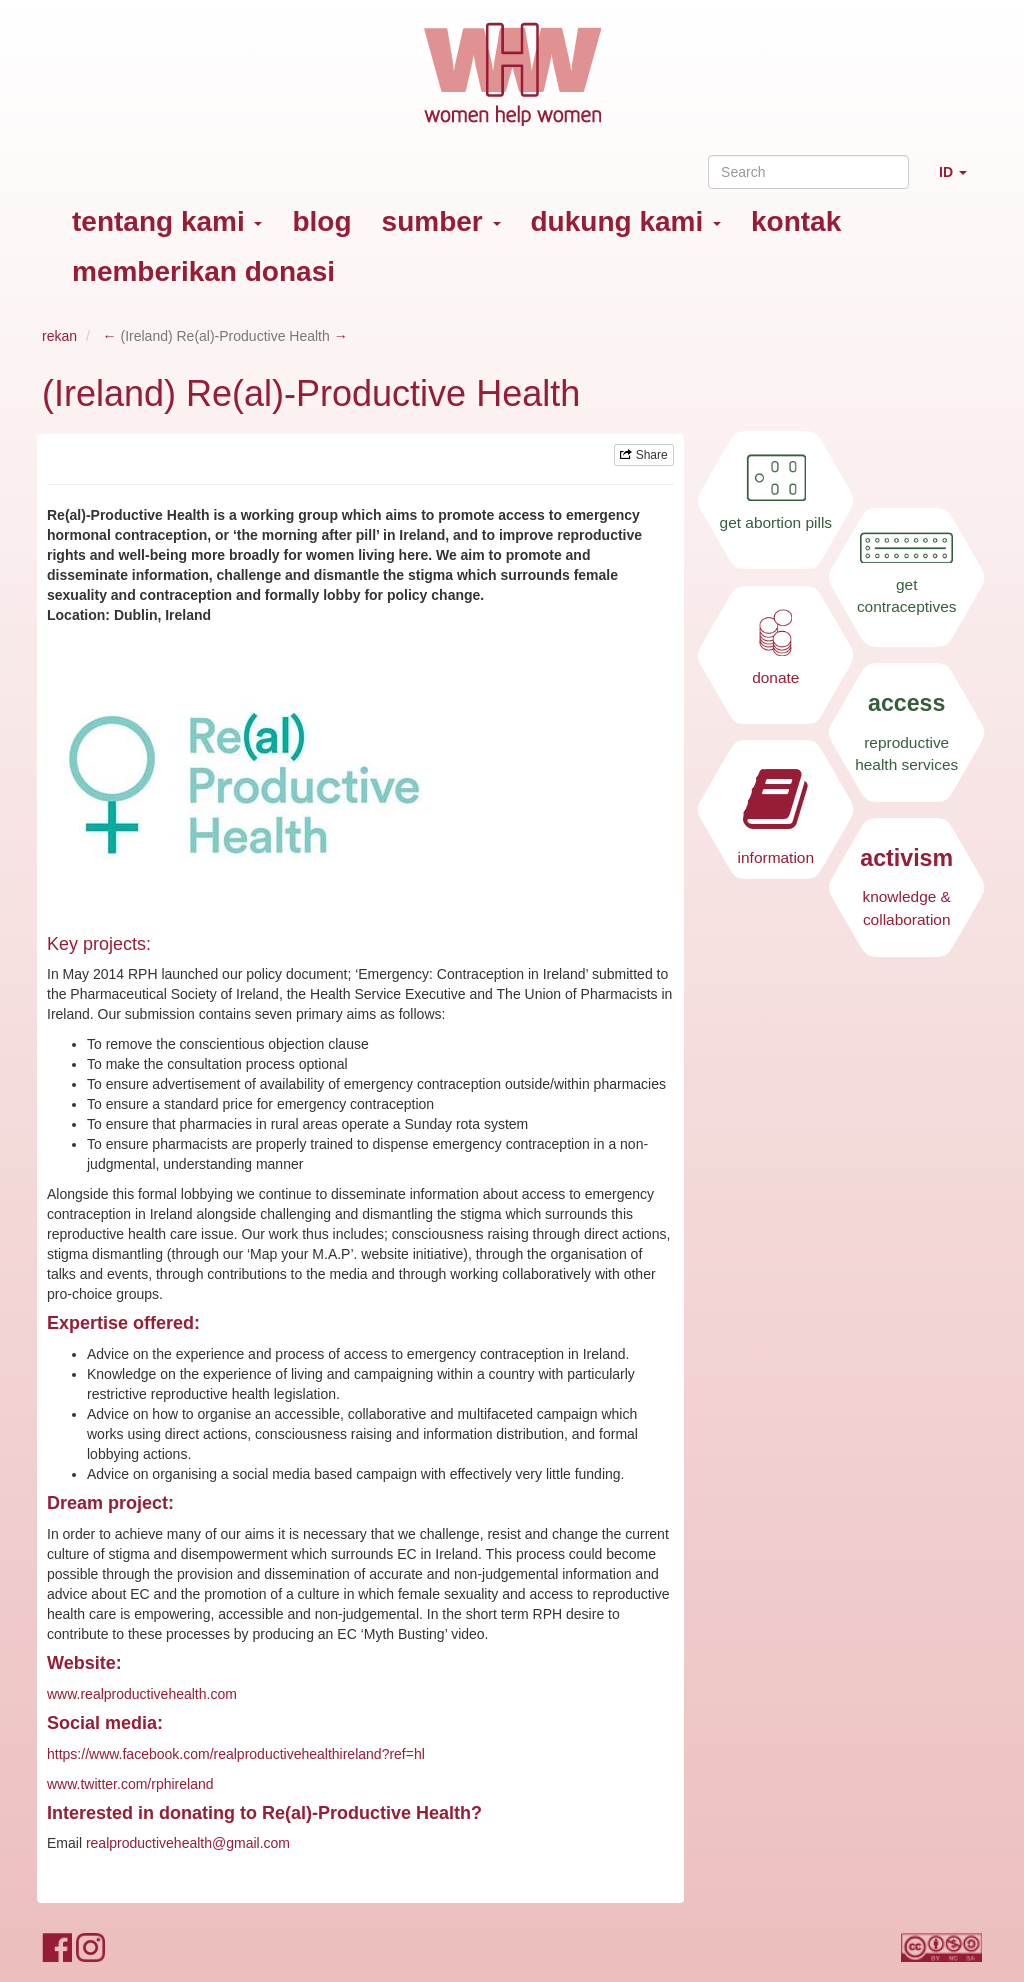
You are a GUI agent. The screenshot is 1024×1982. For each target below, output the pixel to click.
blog (321, 221)
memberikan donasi (203, 271)
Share (643, 455)
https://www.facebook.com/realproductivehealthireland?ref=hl (236, 1754)
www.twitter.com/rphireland (130, 1784)
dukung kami (626, 221)
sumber (441, 221)
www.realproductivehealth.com (142, 1694)
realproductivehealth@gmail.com (188, 1843)
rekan (59, 336)
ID (960, 180)
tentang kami (167, 221)
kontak (796, 221)
